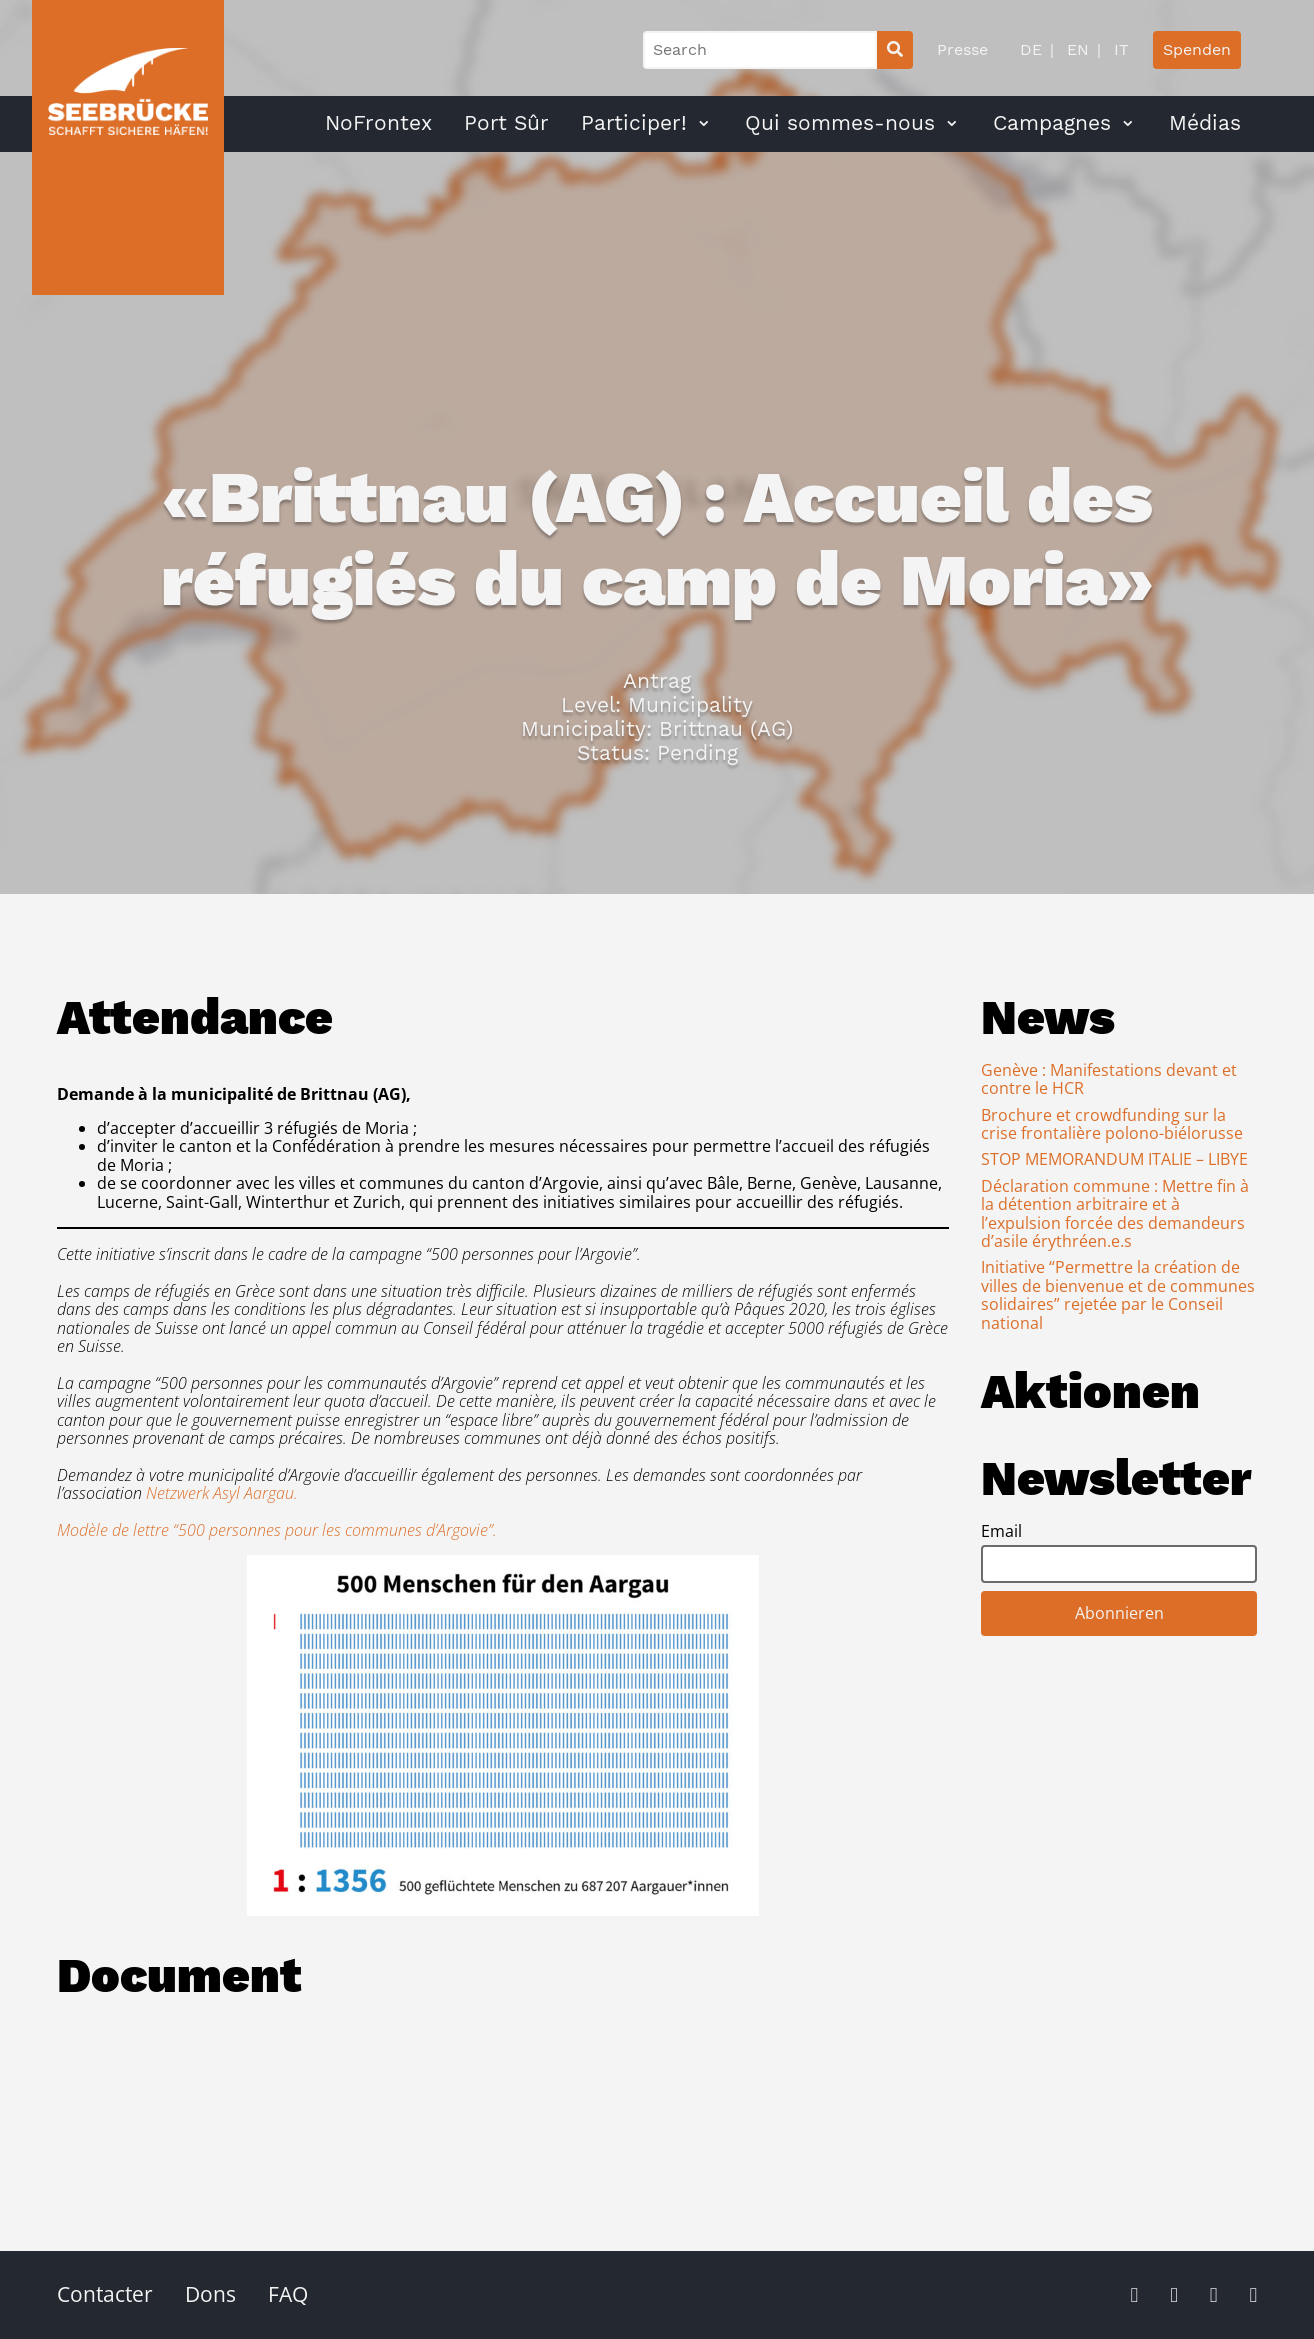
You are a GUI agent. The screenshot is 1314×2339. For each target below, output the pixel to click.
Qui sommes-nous (840, 123)
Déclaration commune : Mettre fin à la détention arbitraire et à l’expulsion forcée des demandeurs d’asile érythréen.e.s (1115, 1213)
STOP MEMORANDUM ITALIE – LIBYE (1114, 1159)
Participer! (634, 123)
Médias (1205, 123)
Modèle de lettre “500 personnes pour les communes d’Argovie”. (277, 1530)
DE (1031, 49)
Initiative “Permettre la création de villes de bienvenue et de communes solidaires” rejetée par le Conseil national (1118, 1294)
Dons (210, 2294)
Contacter (105, 2294)
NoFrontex (378, 123)
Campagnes (1052, 123)
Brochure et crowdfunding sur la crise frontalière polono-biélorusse (1112, 1124)
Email (1001, 1531)
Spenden (1197, 49)
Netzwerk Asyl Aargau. (222, 1493)
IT (1119, 49)
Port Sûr (506, 123)
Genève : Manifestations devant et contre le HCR (1109, 1079)
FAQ (288, 2294)
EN (1075, 49)
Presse (962, 49)
